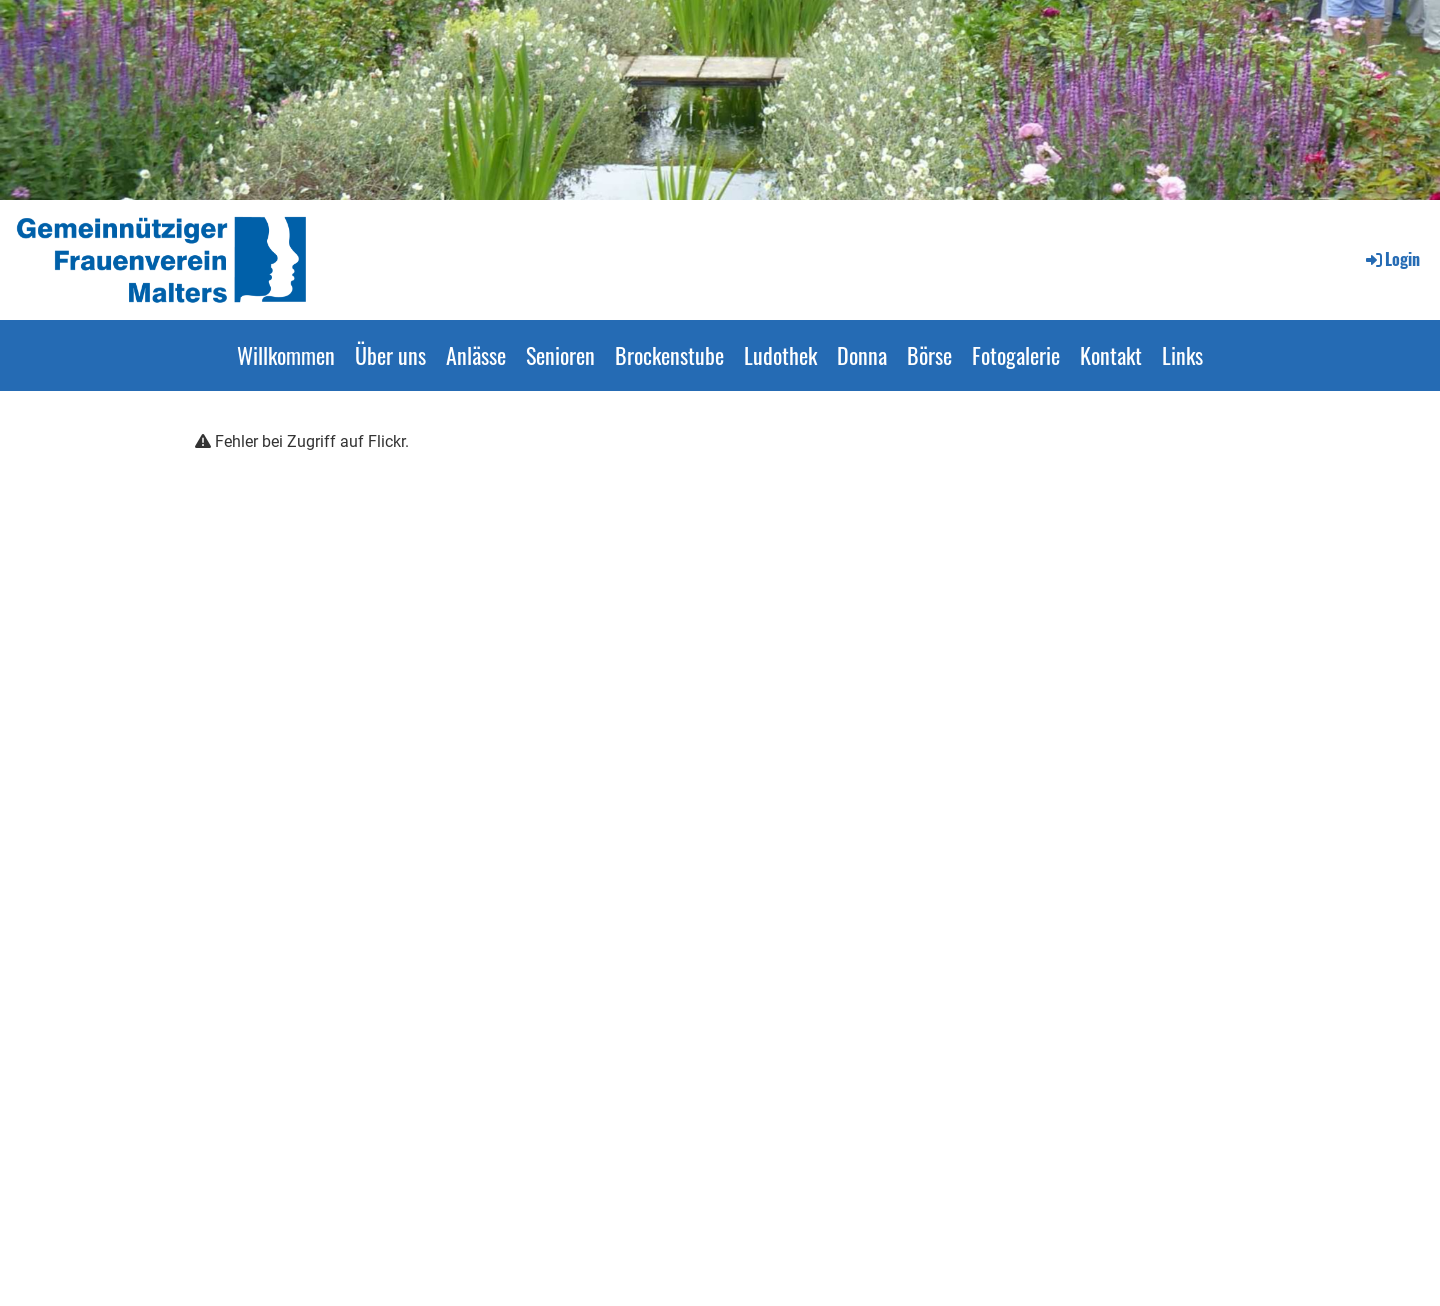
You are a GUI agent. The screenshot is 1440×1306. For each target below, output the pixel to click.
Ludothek (780, 355)
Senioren (560, 355)
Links (1182, 355)
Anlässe (476, 355)
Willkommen (286, 355)
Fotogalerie (1016, 355)
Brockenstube (669, 355)
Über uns (390, 355)
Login (1391, 259)
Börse (929, 355)
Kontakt (1111, 355)
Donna (862, 355)
